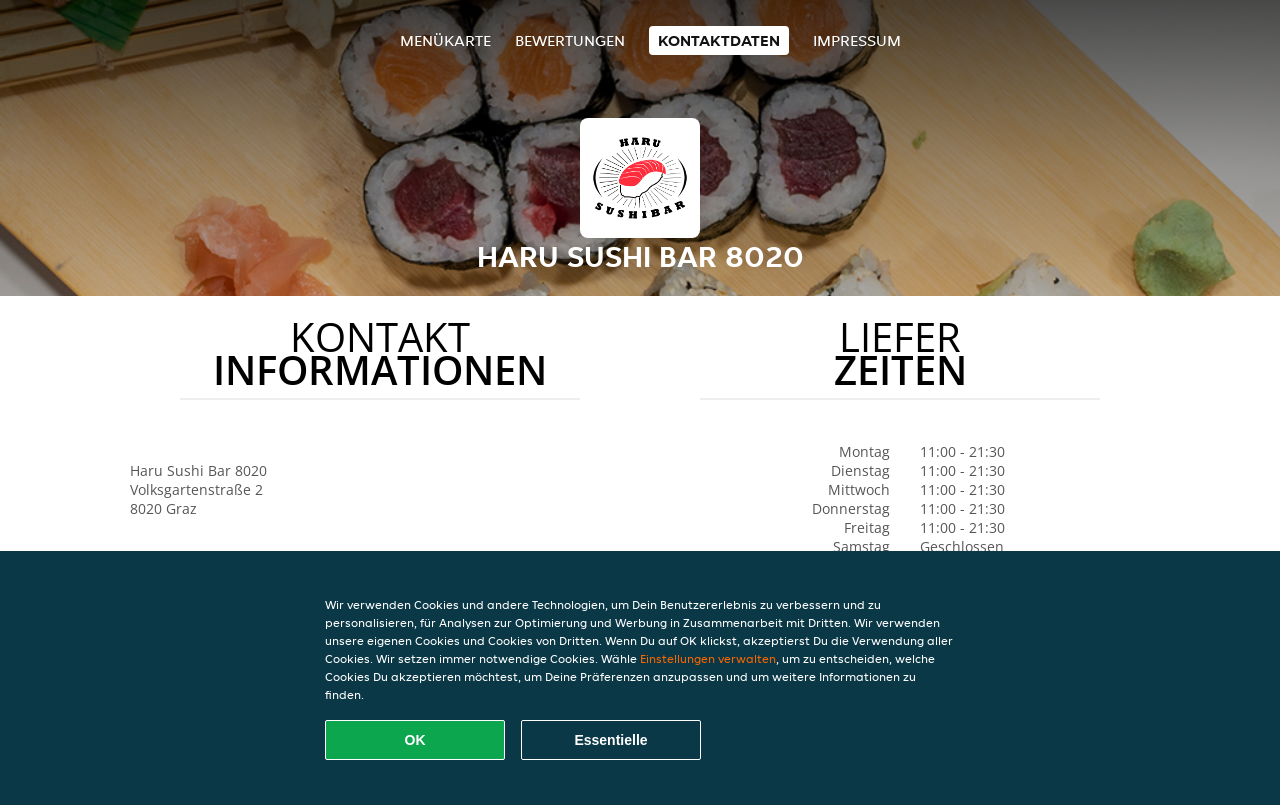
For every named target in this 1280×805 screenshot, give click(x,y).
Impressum (857, 40)
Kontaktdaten (719, 40)
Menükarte (445, 40)
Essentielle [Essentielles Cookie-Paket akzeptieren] (610, 740)
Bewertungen (570, 40)
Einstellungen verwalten (708, 658)
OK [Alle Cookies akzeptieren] (415, 740)
